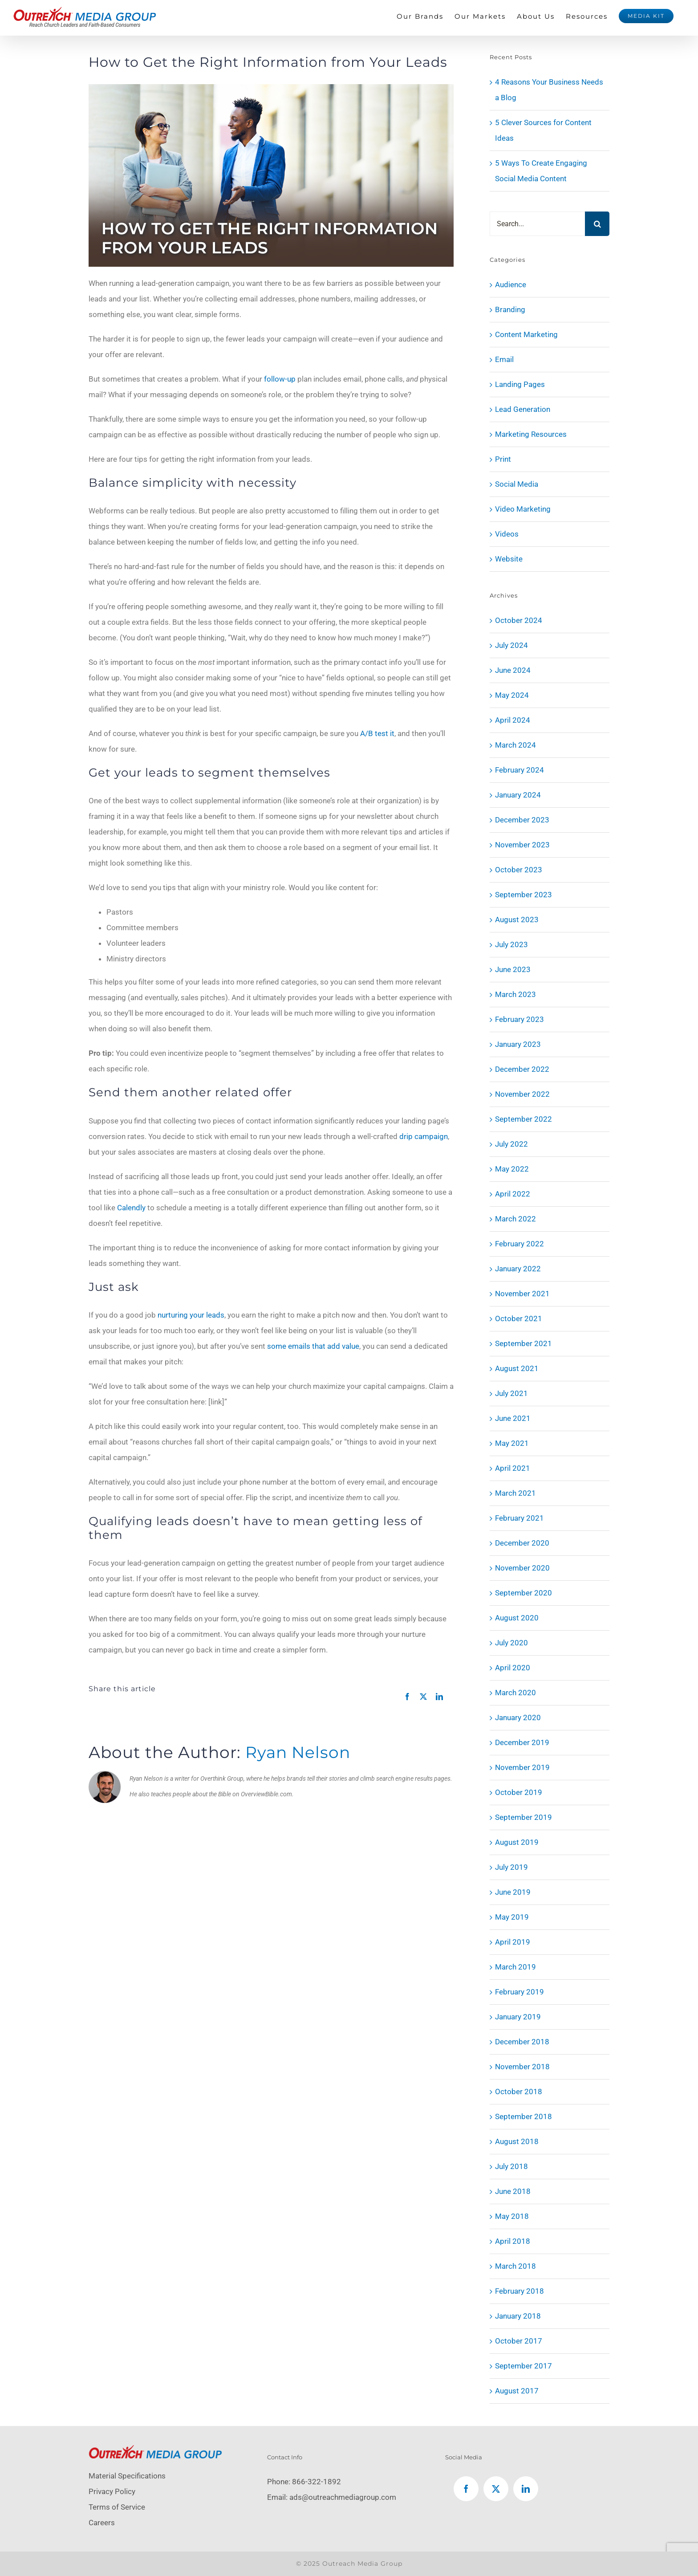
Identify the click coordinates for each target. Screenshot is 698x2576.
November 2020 (522, 1567)
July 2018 (511, 2166)
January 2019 (518, 2016)
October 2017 (518, 2340)
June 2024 (513, 670)
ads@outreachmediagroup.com (342, 2497)
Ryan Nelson (297, 1752)
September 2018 (523, 2116)
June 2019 (513, 1892)
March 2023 (515, 994)
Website (509, 558)
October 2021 (518, 1318)
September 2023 (523, 894)
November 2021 (522, 1293)
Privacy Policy (112, 2491)
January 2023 (518, 1044)
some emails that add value (313, 1346)
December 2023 (522, 819)
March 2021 (515, 1493)
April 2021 (512, 1468)
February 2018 (519, 2291)
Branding (510, 309)
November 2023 (522, 844)
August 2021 (517, 1368)
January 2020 (518, 1717)
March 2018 (515, 2266)
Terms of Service (117, 2507)
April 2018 (512, 2241)
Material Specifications (127, 2475)
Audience (510, 284)
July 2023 (511, 944)
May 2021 (512, 1443)
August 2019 (517, 1842)
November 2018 (522, 2066)
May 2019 (512, 1917)
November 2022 (522, 1094)
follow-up (280, 378)
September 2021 (523, 1343)
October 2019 (518, 1792)
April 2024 (512, 720)
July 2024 (511, 645)
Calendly (131, 1207)
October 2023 (518, 869)
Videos (507, 533)
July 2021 (511, 1393)
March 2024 (515, 745)
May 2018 (512, 2216)
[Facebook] (466, 2488)
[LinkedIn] (525, 2488)
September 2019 (523, 1817)
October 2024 (518, 620)
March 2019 (515, 1966)
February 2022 (519, 1243)
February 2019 (519, 1991)
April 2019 (512, 1941)
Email (504, 359)
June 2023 (513, 969)
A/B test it (377, 733)
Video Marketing (523, 509)
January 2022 (518, 1268)
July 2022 (511, 1143)
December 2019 (522, 1742)
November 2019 (522, 1767)
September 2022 (523, 1119)
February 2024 (519, 769)
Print (503, 459)
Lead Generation (522, 409)
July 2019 (511, 1867)
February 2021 (519, 1518)
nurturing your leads (191, 1314)
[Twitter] (495, 2488)
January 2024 (518, 794)
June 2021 (513, 1418)
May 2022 (512, 1168)
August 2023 (517, 919)
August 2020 (517, 1617)
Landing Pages (520, 384)
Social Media (516, 484)
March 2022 (515, 1218)
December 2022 (522, 1069)
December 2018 (522, 2041)
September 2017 (523, 2365)
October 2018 (518, 2091)
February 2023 (519, 1019)
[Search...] (537, 224)
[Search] (597, 224)
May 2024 (512, 695)
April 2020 (512, 1667)
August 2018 (517, 2141)
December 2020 (522, 1542)
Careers (102, 2522)
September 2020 (523, 1592)
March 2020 (515, 1692)
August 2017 (517, 2390)
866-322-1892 (316, 2481)
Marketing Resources (531, 434)
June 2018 (513, 2191)
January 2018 (518, 2315)
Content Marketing (526, 334)
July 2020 (511, 1642)
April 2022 (512, 1193)
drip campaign (423, 1136)
